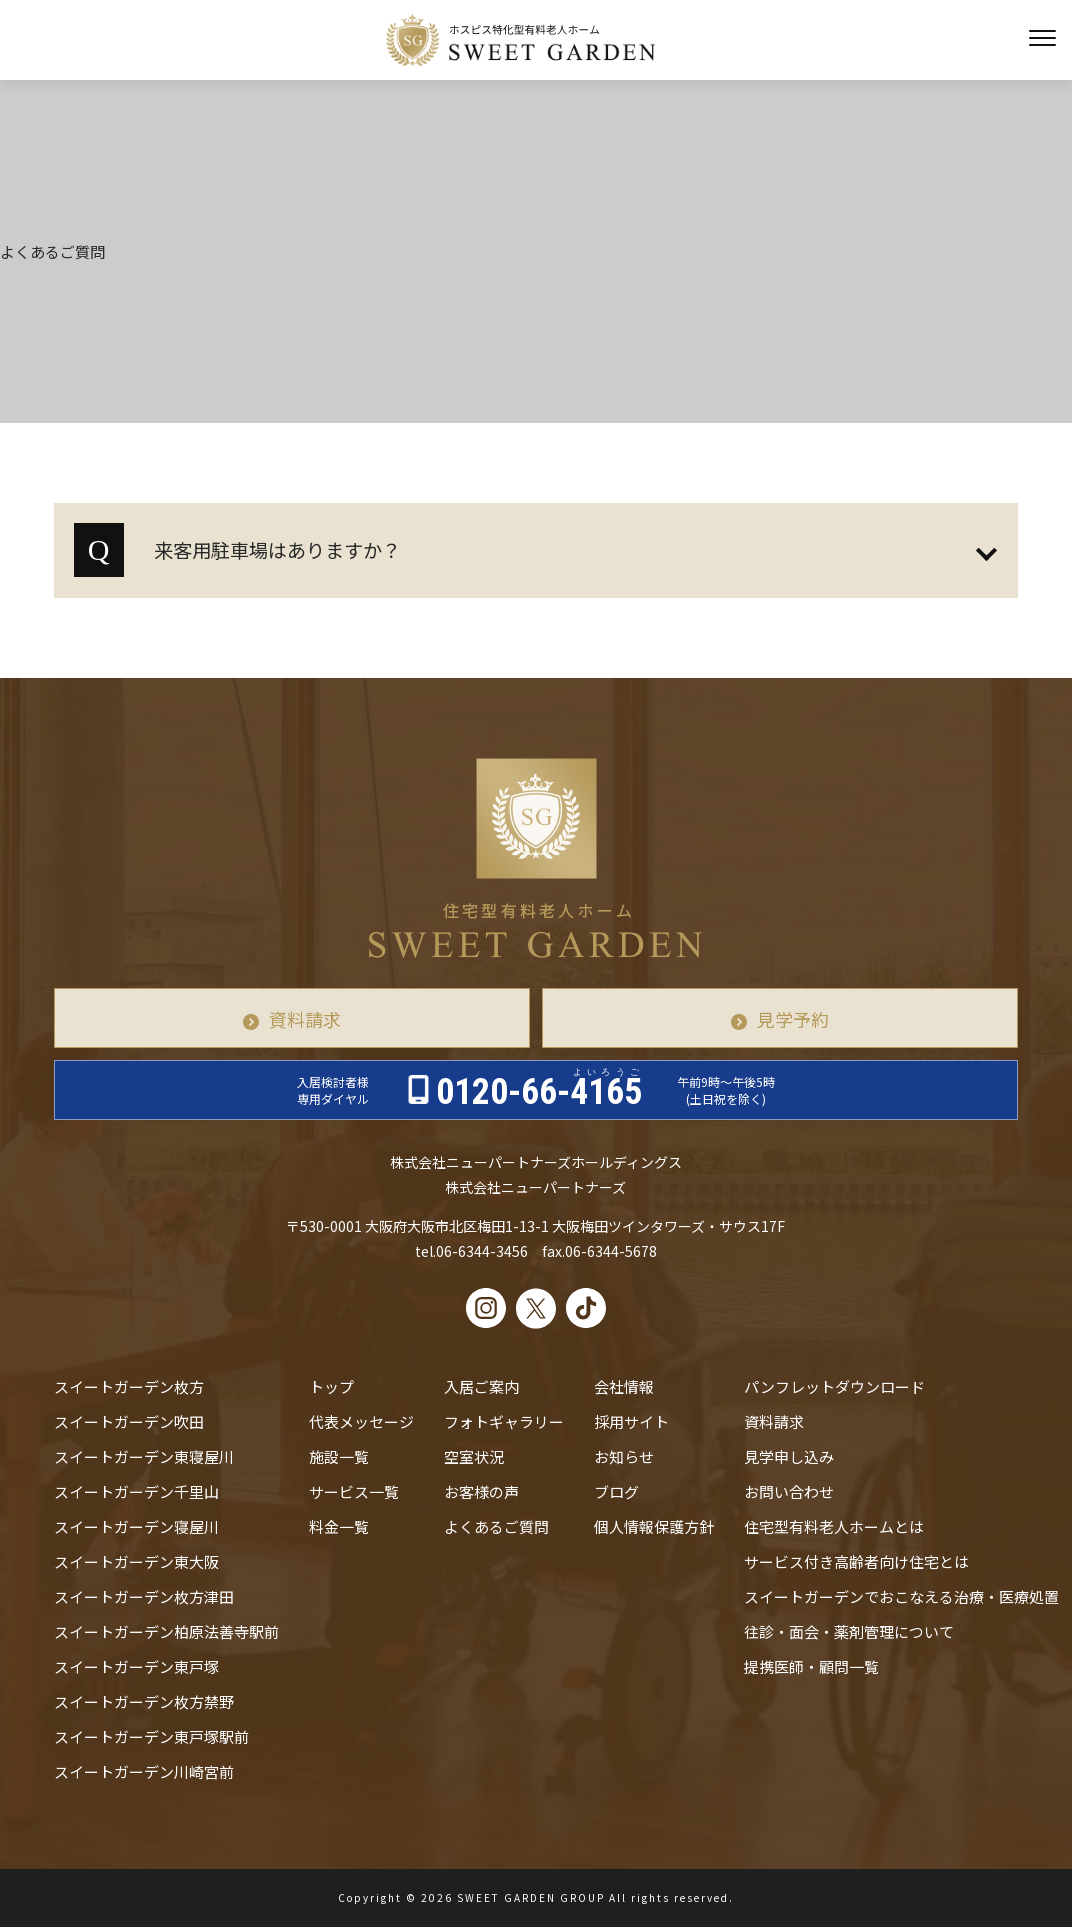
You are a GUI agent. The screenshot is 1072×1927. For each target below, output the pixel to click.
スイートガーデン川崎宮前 (144, 1771)
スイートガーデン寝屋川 (136, 1526)
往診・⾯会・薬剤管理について (849, 1631)
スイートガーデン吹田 (129, 1421)
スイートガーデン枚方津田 (144, 1596)
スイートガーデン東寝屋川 (144, 1456)
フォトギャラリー (504, 1421)
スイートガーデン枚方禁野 (144, 1701)
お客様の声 (481, 1491)
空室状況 (474, 1456)
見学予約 (793, 1019)
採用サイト (631, 1421)
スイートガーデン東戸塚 (136, 1666)
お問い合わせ (789, 1491)
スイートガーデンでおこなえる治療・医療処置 (901, 1596)
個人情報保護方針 (654, 1526)
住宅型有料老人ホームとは (834, 1526)
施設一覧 (339, 1456)
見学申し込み (789, 1456)
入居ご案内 (481, 1386)
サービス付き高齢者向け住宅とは (856, 1561)
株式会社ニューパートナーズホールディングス (536, 1162)
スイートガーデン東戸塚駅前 (151, 1736)
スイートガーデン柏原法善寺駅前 (166, 1631)
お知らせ (624, 1456)
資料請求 (305, 1019)
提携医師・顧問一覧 (811, 1666)
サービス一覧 (354, 1491)
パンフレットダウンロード (834, 1386)
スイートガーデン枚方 (129, 1386)
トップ (331, 1386)
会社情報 (624, 1386)
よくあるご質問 (496, 1526)
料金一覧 (339, 1526)
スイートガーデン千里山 (136, 1491)
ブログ (616, 1491)
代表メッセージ (361, 1421)
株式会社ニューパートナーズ (535, 1187)
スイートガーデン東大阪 (136, 1561)
